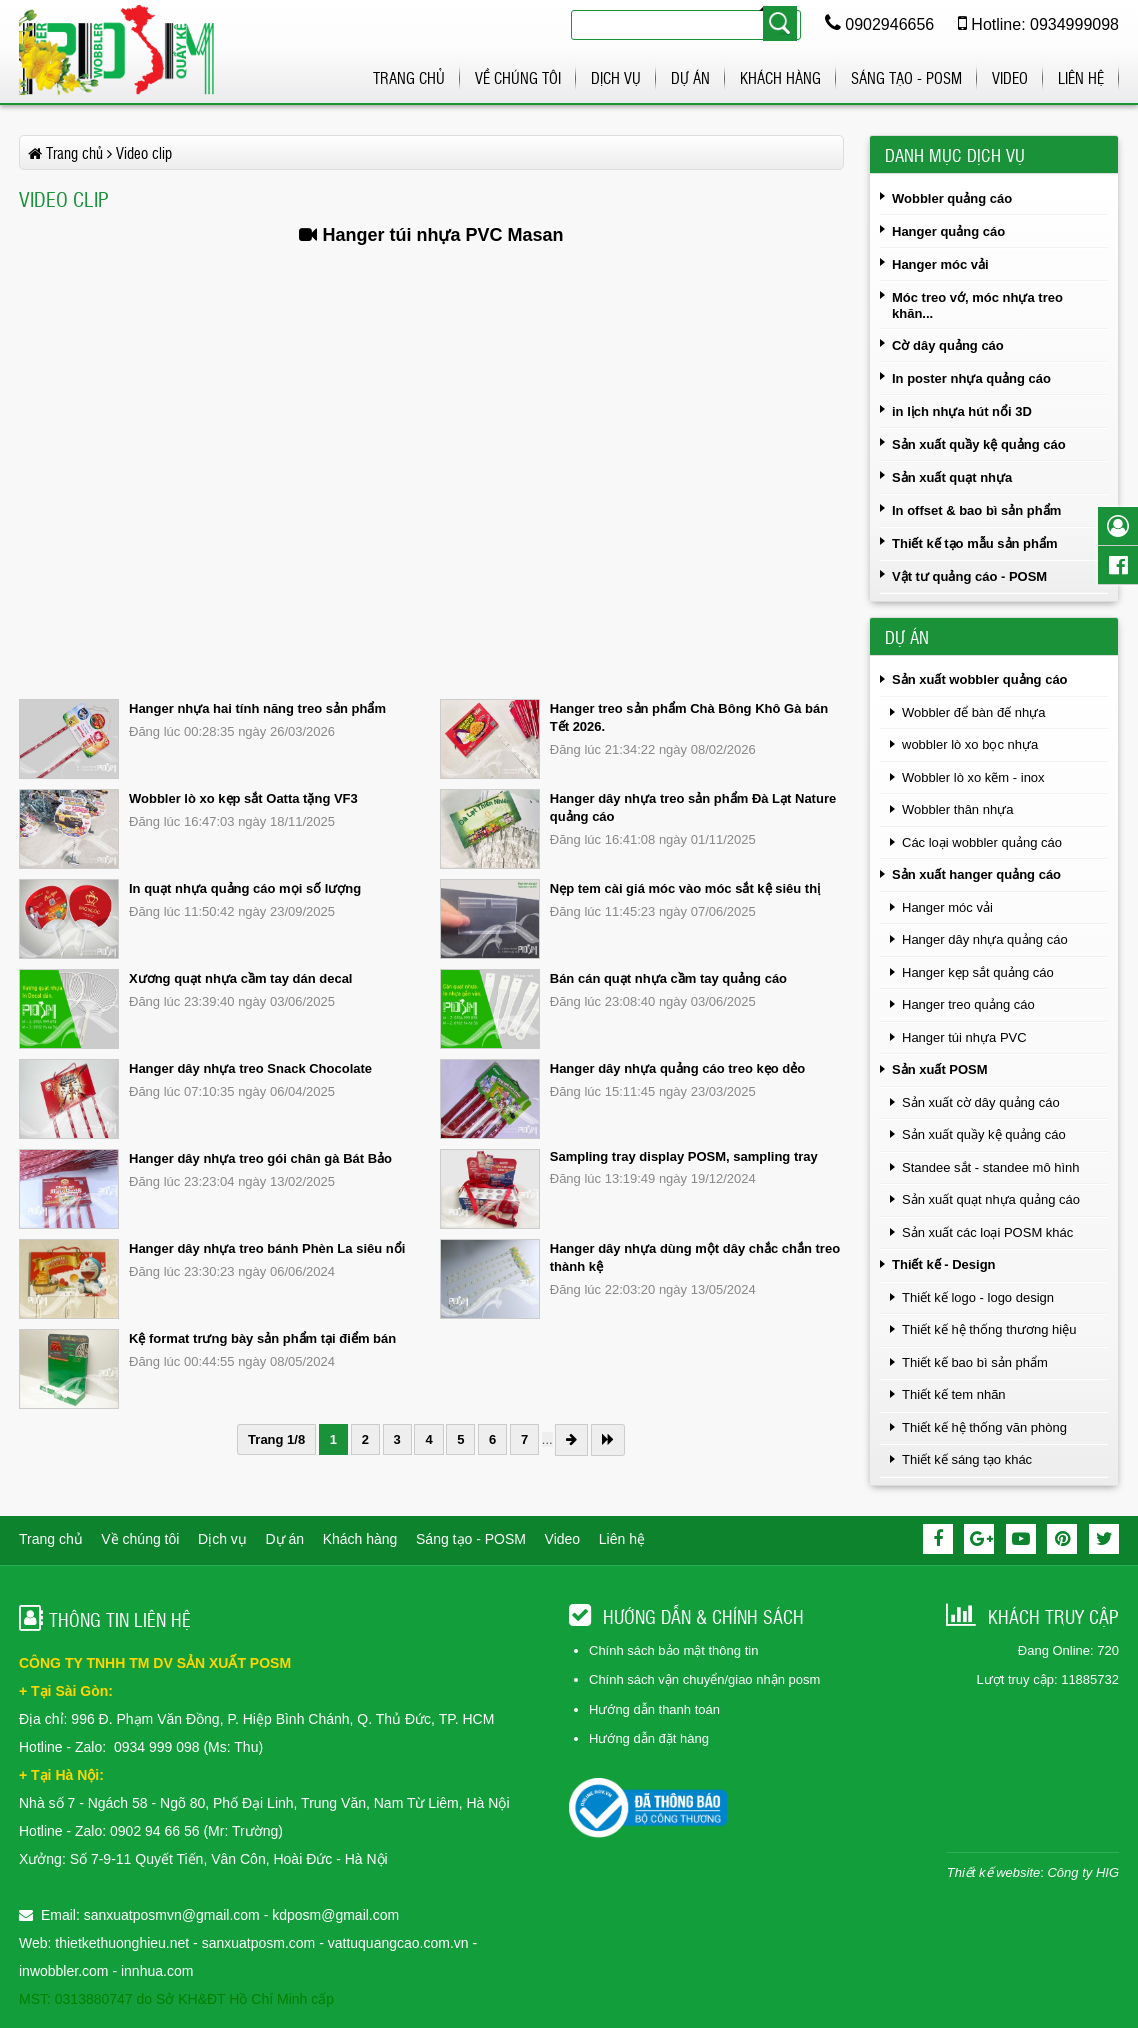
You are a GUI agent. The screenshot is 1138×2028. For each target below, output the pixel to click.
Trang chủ (409, 77)
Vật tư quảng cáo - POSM (969, 576)
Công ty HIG (1083, 1872)
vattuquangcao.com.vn (398, 1943)
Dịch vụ (616, 77)
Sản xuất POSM (940, 1069)
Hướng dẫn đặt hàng (649, 1738)
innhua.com (157, 1971)
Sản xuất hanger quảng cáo (976, 874)
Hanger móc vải (940, 264)
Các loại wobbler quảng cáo (982, 842)
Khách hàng (780, 77)
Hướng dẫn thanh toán (654, 1709)
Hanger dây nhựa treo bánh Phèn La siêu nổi (267, 1248)
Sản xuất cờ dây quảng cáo (981, 1102)
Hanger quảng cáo (948, 231)
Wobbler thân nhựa (957, 809)
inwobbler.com (65, 1971)
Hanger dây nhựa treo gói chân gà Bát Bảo (260, 1158)
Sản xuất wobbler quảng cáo (980, 679)
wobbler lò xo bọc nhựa (970, 744)
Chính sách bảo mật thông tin (673, 1650)
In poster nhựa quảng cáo (971, 378)
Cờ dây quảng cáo (948, 345)
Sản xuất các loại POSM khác (987, 1232)
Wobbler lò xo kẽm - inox (973, 777)
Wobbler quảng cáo (952, 198)
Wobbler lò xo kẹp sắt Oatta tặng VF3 (243, 798)
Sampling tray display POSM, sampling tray (684, 1156)
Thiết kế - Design (944, 1264)
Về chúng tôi (518, 77)
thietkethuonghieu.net (122, 1943)
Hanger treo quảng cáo (968, 1004)
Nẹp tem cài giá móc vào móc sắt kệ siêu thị (685, 888)
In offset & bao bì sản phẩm (976, 510)
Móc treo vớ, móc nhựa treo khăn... (977, 305)
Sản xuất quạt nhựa (952, 477)
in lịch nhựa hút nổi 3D (962, 411)
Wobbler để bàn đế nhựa (973, 712)
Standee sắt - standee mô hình (991, 1167)
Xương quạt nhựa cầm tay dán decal (240, 978)
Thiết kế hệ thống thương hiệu (989, 1329)
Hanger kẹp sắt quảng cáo (978, 972)
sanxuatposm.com (259, 1943)
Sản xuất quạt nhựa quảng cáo (991, 1199)
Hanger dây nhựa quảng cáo (985, 939)
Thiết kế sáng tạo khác (967, 1459)
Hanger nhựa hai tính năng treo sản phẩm (257, 708)
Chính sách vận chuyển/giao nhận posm (704, 1679)
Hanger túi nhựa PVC (964, 1037)
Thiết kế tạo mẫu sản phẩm (975, 543)
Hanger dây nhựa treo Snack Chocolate (250, 1068)
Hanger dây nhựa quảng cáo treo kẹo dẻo (677, 1068)
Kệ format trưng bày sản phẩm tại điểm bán (262, 1338)
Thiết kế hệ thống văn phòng (984, 1427)
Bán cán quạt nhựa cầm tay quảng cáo (668, 978)
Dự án (690, 77)
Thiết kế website (993, 1872)
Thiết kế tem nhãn (954, 1394)
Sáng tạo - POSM (906, 77)
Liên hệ (1081, 77)
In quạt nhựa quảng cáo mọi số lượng (245, 888)
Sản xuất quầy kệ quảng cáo (979, 444)
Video (1010, 77)
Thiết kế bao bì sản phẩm (975, 1362)
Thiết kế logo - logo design (978, 1297)
